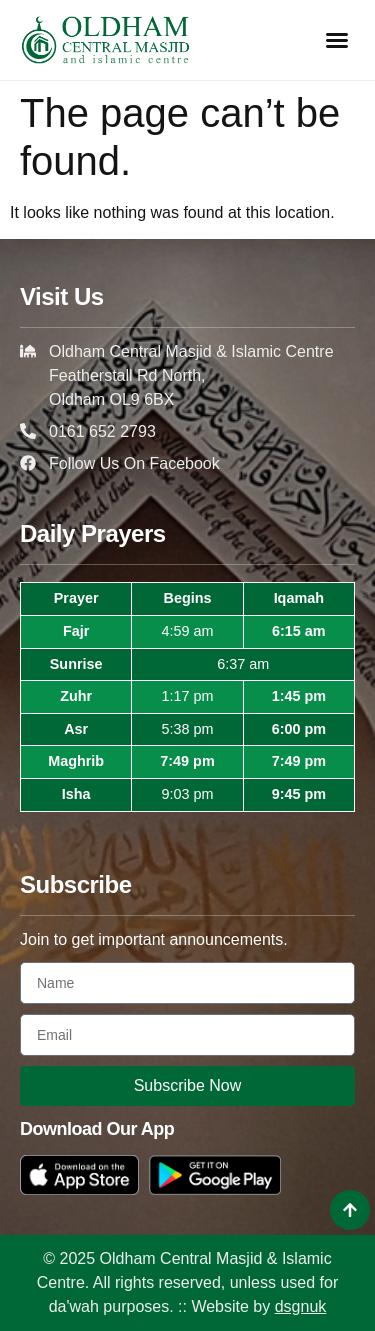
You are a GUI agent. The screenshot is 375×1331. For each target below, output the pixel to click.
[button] (337, 40)
